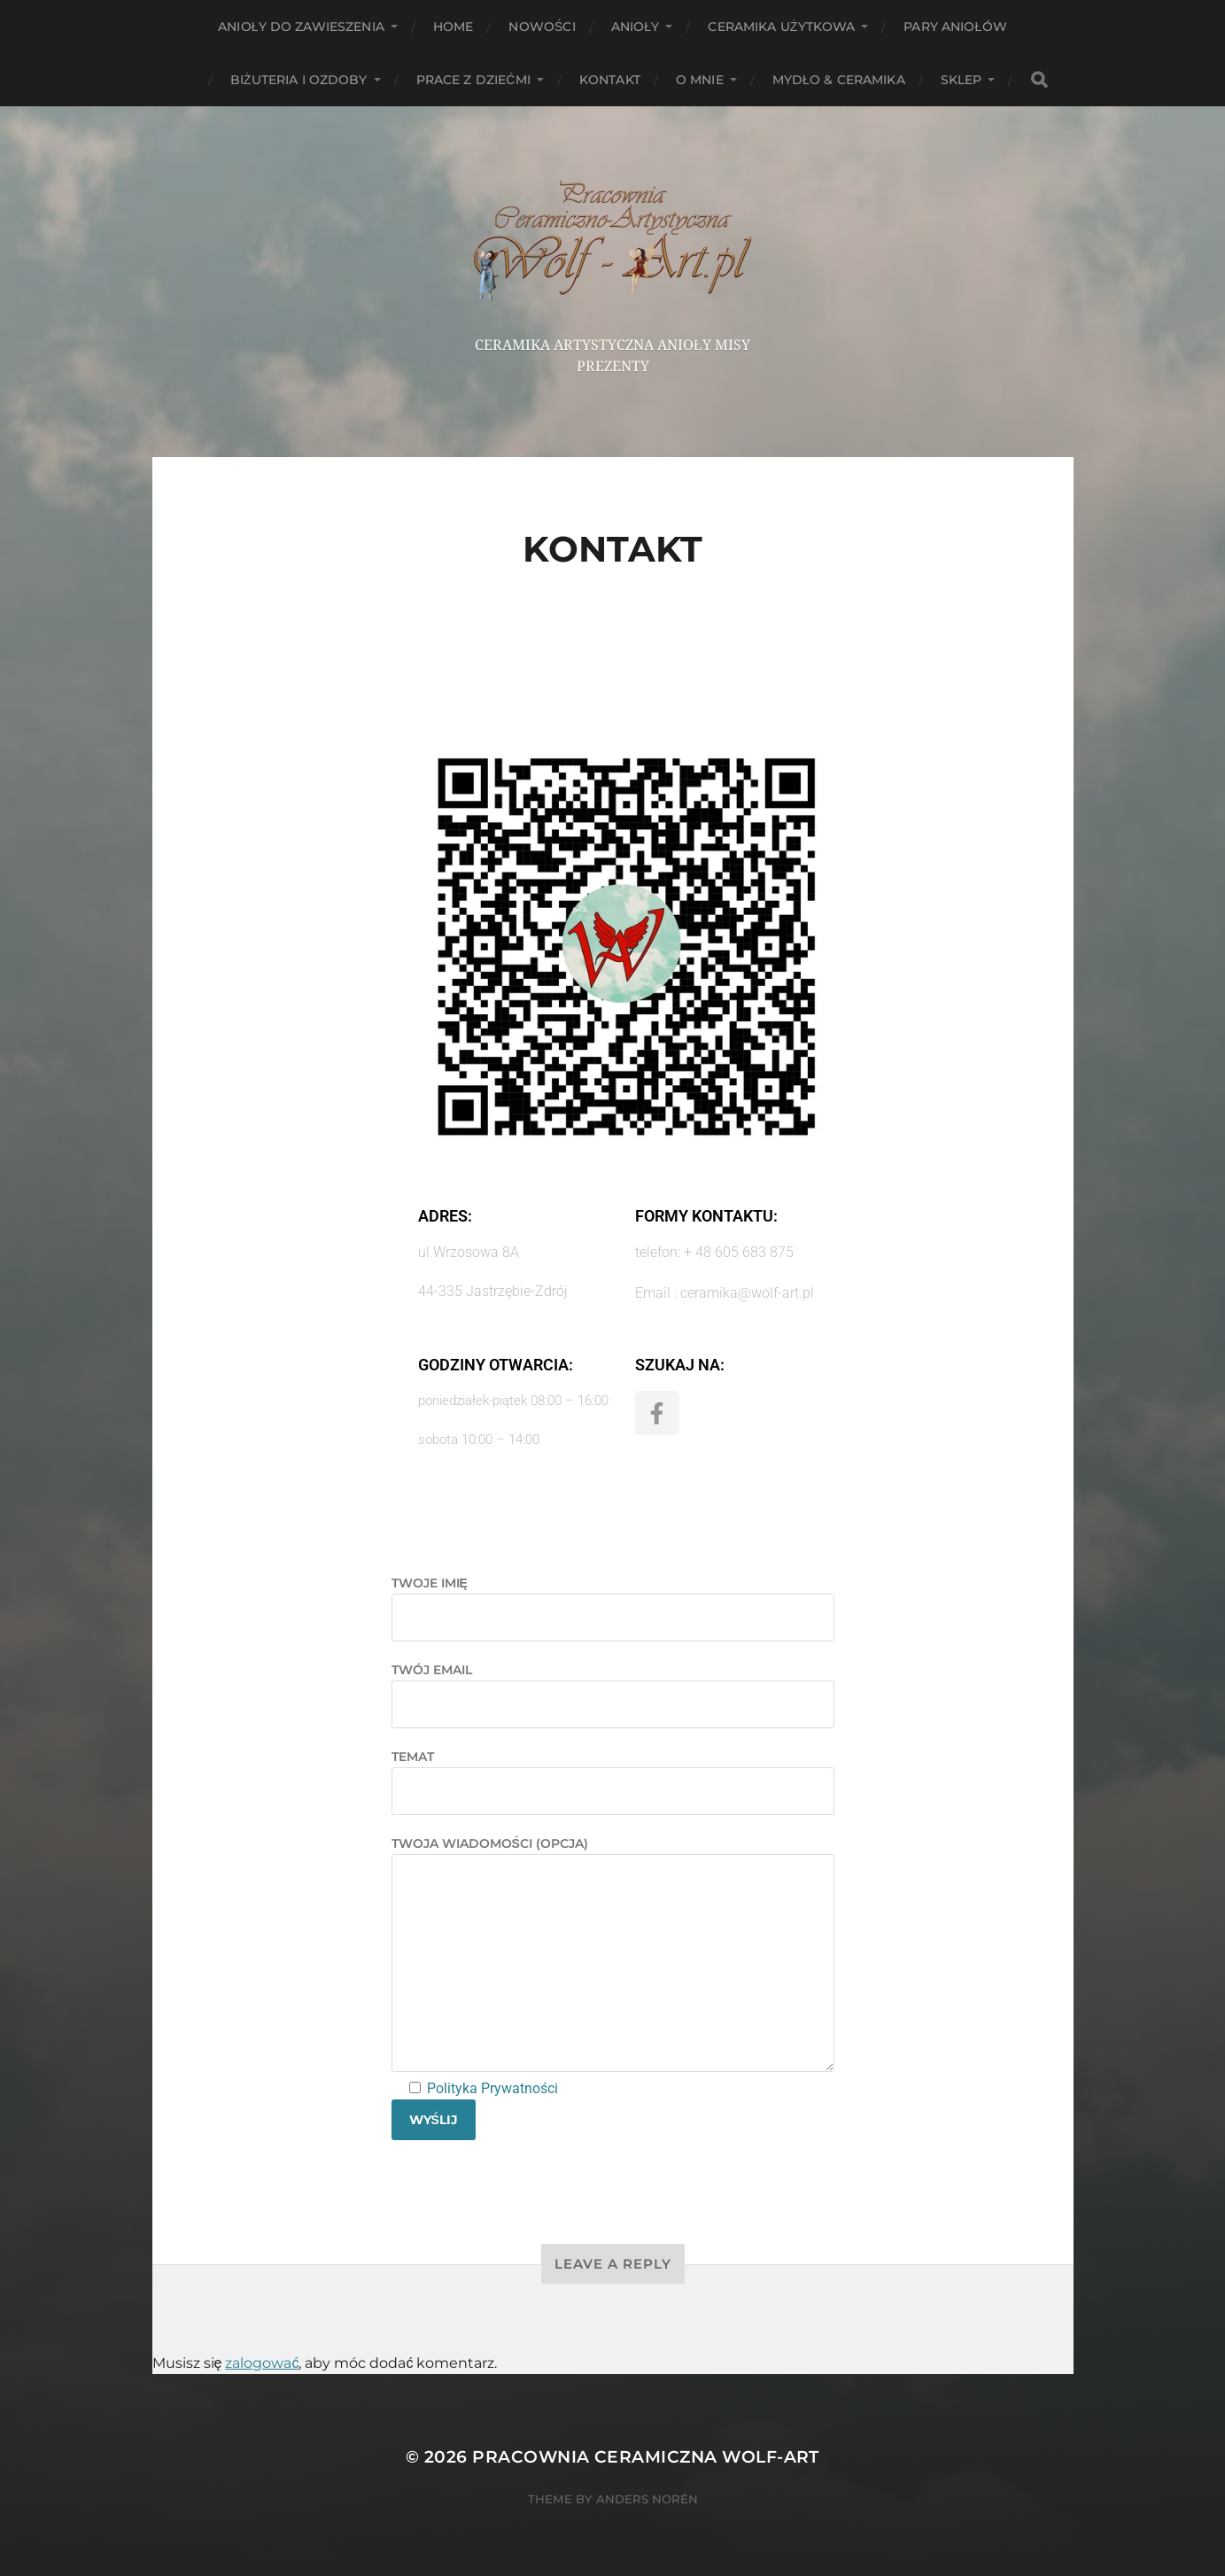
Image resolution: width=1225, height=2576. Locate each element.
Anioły (635, 27)
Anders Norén (647, 2499)
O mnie (700, 80)
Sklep (961, 80)
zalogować (261, 2363)
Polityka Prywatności (490, 2088)
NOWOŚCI (541, 27)
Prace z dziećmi (473, 80)
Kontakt (609, 80)
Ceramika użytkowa (781, 27)
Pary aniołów (954, 27)
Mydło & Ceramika (838, 80)
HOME (453, 27)
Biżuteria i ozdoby (299, 80)
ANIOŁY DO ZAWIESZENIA (301, 27)
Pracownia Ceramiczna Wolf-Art (645, 2457)
